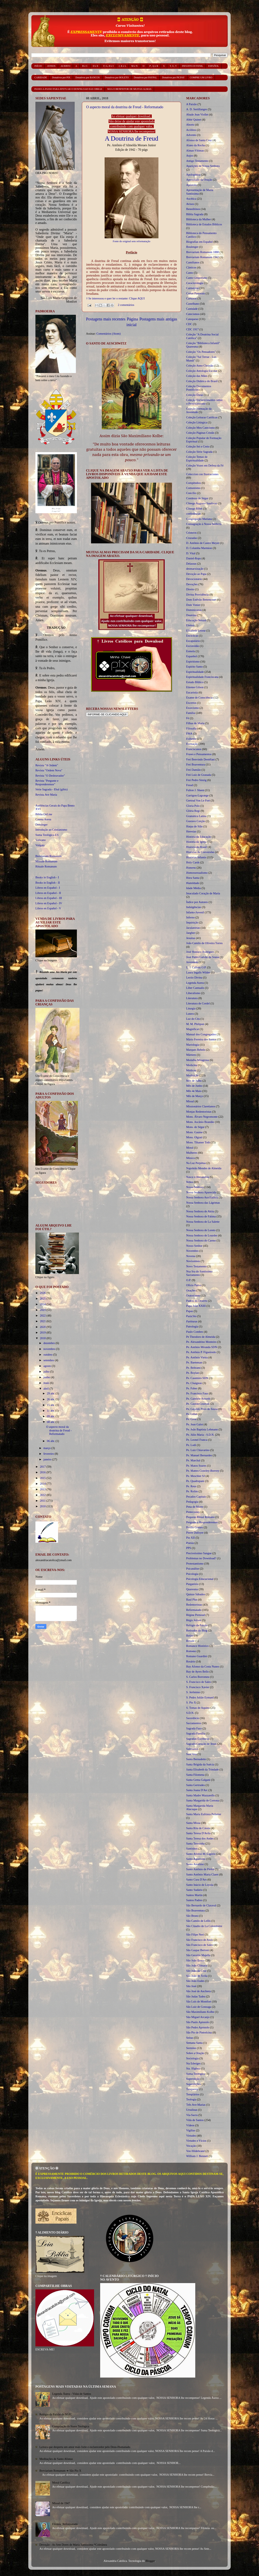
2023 (43, 1309)
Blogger (150, 2560)
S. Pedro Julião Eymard (200, 1697)
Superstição (193, 2078)
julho (47, 1371)
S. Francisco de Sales (198, 1681)
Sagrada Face (194, 1728)
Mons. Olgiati (194, 1137)
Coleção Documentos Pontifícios (198, 388)
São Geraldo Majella (198, 1955)
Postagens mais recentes (105, 319)
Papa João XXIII (196, 1305)
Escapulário (193, 640)
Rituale (190, 1640)
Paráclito (191, 1316)
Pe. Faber (191, 1388)
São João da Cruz (196, 1970)
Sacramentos (193, 1723)
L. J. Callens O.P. (196, 967)
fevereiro (49, 1453)
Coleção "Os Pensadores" (201, 351)
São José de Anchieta (198, 1991)
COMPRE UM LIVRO (201, 77)
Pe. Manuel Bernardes (199, 1455)
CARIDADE (40, 77)
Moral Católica (61, 2482)
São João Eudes (195, 1980)
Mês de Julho (194, 1080)
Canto (189, 272)
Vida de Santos (195, 2120)
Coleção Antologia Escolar (201, 370)
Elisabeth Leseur (196, 630)
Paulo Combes (194, 1331)
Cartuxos (191, 298)
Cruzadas (191, 538)
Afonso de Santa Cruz (199, 140)
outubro (48, 1354)
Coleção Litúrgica (196, 422)
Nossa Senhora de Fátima (201, 1216)
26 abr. (51, 1399)
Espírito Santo (194, 666)
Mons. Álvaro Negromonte (202, 1116)
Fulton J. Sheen (195, 790)
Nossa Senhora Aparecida (201, 1192)
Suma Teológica (195, 2073)
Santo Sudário (194, 1889)
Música (190, 1158)
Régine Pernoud (195, 1615)
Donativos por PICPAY (173, 77)
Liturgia (190, 1008)
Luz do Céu (193, 1018)
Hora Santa (192, 877)
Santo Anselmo (195, 1864)
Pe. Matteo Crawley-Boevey (202, 1470)
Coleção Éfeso (194, 394)
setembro (49, 1360)
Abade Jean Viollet (197, 114)
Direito (190, 589)
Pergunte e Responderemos (202, 1522)
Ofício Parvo (193, 1285)
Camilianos (193, 262)
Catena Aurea (43, 819)
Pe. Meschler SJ (195, 1476)
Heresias (191, 831)
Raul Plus (191, 1599)
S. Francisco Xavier (197, 1687)
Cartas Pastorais (195, 293)
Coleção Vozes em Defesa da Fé (204, 465)
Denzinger (41, 824)
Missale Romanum (46, 861)
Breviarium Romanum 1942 (202, 257)
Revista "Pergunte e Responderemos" (46, 782)
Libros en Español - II (48, 893)
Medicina (191, 1065)
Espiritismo (193, 661)
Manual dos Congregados (201, 1034)
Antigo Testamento (197, 160)
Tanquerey (192, 2089)
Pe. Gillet (191, 1414)
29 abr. (51, 1393)
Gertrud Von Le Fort (198, 800)
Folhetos (191, 738)
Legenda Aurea (195, 982)
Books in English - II (47, 882)
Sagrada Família (195, 1733)
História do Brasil (196, 847)
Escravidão (192, 646)
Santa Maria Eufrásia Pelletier (203, 1814)
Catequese (192, 319)
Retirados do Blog (196, 1630)
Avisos (190, 204)
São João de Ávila (196, 1975)
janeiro (48, 1459)
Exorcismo (192, 707)
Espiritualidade (195, 671)
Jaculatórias (193, 927)
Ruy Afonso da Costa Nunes (202, 1666)
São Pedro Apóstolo (197, 2027)
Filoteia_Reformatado (65, 2524)
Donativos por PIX (61, 77)
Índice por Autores (197, 902)
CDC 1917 (192, 329)
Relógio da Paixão (197, 1625)
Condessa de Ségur (197, 498)
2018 (43, 1338)
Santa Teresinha (195, 1843)
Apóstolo (191, 185)
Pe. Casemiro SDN (197, 1378)
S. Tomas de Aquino (198, 1707)
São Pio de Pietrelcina (199, 2032)
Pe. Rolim (192, 1491)
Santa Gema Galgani (198, 1779)
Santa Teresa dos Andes (200, 1838)
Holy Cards (193, 862)
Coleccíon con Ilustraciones (202, 474)
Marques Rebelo (195, 1049)
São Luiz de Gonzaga (198, 2006)
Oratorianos (193, 1295)
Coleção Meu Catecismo (200, 427)
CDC (189, 324)
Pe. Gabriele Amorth (198, 1398)
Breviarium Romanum (48, 856)
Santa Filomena (195, 1774)
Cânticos (191, 267)
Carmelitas (192, 288)
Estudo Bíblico (195, 682)
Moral (189, 1147)
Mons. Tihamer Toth (198, 1142)
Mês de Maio (194, 1091)
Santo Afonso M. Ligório (200, 1853)
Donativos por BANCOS (87, 77)
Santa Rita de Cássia (198, 1828)
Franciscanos (193, 749)
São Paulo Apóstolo (197, 2022)
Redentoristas (194, 1604)
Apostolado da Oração (199, 179)
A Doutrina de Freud (131, 138)
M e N (134, 66)
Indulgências (193, 907)
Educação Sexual (196, 620)
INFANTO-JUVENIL (192, 66)
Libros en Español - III (48, 898)
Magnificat (192, 1029)
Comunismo (193, 488)
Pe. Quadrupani (195, 1481)
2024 (43, 1304)
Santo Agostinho (196, 1858)
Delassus (191, 563)
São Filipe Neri (195, 1934)
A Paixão (191, 104)
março (48, 1448)
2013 (43, 1489)
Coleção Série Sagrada (199, 451)
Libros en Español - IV (48, 903)
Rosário (190, 1661)
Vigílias (190, 2130)
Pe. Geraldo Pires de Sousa (202, 1409)
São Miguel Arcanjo (198, 2017)
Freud (189, 785)
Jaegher (190, 932)
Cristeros (191, 532)
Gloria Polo (193, 805)
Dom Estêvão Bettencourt (201, 599)
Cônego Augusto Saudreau (201, 503)
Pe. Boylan (192, 1372)
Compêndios (193, 482)
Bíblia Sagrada (194, 214)
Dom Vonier (193, 604)
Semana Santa (194, 2042)
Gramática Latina (196, 816)
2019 (43, 1332)
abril (47, 1388)
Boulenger (192, 246)
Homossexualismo (197, 872)
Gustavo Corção (195, 821)
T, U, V (173, 66)
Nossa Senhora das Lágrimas (203, 1202)
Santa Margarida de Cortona (202, 1800)
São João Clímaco (196, 1965)
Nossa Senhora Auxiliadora (202, 1197)
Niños (189, 1182)
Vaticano (40, 840)
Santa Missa (193, 1822)
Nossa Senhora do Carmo (201, 1240)
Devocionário (194, 579)
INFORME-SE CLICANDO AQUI (107, 714)
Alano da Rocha (195, 145)
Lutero (190, 1013)
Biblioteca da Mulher (198, 219)
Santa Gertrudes (195, 1785)
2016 (43, 1472)
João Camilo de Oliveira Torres (204, 943)
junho (47, 1377)
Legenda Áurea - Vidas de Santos (71, 2393)
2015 (43, 1478)
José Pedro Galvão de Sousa (202, 957)
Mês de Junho (194, 1085)
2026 (43, 1292)
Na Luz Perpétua (196, 1163)
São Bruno (192, 1915)
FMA (189, 733)
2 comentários (126, 305)
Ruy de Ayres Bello (197, 1671)
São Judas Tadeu (195, 1996)
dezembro (50, 1343)
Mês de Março (194, 1096)
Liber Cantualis (195, 987)
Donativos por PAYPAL (145, 77)
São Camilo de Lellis (198, 1920)
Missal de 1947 (61, 2503)
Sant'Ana (191, 1754)
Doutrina (191, 615)
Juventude (192, 962)
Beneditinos (193, 209)
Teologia (191, 2099)
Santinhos (192, 1848)
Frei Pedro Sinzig (196, 780)
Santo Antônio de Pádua (200, 1869)
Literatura (192, 998)
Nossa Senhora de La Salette (203, 1221)
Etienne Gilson (195, 687)
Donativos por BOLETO (117, 77)
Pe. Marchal (193, 1460)
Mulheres (191, 1152)
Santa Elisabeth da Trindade (202, 1769)
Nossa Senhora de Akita (200, 1211)
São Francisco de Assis (199, 1939)
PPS (188, 1548)
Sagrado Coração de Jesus (201, 1743)
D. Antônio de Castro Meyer (202, 543)
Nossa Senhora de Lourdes (201, 1235)
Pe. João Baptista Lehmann (202, 1429)
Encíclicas (192, 635)
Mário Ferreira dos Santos (201, 1039)
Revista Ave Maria (46, 794)
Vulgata (40, 845)
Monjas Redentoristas (198, 1111)
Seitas (189, 2037)
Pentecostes (193, 1512)
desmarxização (195, 568)
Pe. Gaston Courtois (198, 1403)
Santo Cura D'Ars (196, 1879)
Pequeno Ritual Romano (200, 1517)
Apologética (193, 174)
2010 (43, 1506)
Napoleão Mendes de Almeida (203, 1168)
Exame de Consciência (199, 697)
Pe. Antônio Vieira (197, 1357)
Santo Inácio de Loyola (199, 1884)
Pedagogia (192, 1501)
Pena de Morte (194, 1506)
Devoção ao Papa (196, 574)
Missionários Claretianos (200, 1106)
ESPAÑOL (213, 66)
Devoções (192, 584)
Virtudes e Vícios (196, 2140)
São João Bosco (195, 1960)
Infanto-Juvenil (195, 912)
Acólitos (191, 129)
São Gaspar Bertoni (197, 1950)
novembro (50, 1349)
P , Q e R (154, 66)
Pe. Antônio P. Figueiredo (201, 1352)
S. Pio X (191, 1702)
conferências (193, 513)
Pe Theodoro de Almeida (200, 1336)
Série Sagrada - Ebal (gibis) (51, 789)
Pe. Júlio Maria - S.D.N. (200, 1434)
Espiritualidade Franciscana (202, 676)
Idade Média (193, 888)
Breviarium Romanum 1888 (202, 252)
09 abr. (51, 1416)
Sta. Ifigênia (193, 2068)
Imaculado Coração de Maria (203, 893)
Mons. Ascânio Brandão (200, 1122)
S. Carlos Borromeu (197, 1676)
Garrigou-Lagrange (197, 795)
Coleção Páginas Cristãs (200, 432)
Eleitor (190, 625)
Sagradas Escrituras (197, 1738)
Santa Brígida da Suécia (200, 1764)
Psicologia (192, 1573)
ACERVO (65, 66)
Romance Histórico (197, 1645)
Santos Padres (194, 1900)
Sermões (191, 2048)
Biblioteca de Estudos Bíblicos (204, 224)
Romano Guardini (196, 1656)
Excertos (191, 702)
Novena (190, 1256)
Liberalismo (193, 993)
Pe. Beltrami (193, 1367)
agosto (48, 1366)
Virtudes (191, 2135)
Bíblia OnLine (43, 814)
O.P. (188, 1280)
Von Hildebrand (195, 2151)
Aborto (190, 124)
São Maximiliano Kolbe (200, 2011)
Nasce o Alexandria (197, 1177)
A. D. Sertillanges (196, 109)
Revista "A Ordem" (46, 765)
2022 (43, 1315)
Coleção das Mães (196, 375)
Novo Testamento (196, 1266)
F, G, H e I (108, 66)
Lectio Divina (194, 977)
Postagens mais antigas (158, 319)
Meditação (192, 1075)
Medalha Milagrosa (197, 1060)
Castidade (192, 308)
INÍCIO (38, 66)
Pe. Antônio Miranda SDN (201, 1347)
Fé (187, 718)
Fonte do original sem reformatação (131, 241)
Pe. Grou (191, 1419)
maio (47, 1382)
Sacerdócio (192, 1718)
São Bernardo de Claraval (201, 1905)
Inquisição (192, 922)
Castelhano (192, 303)
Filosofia (191, 728)
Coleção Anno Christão (199, 365)
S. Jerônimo (193, 1692)
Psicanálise (192, 1568)
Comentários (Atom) (109, 333)
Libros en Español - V (48, 908)
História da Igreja (196, 841)
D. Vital (190, 553)
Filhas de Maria (195, 723)
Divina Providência (197, 594)
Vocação (191, 2145)
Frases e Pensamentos (199, 754)
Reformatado (193, 1609)
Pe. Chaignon (194, 1383)
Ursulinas (191, 2109)
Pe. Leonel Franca (196, 1439)
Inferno (190, 917)
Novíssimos (193, 1261)
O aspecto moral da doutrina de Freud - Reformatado (124, 107)
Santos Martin (194, 1895)
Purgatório (192, 1584)
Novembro (192, 1250)
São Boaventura (195, 1910)
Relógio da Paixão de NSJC (55, 2414)
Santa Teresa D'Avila (198, 1833)
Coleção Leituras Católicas (202, 417)
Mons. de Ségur (195, 1127)
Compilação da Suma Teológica (70, 2426)
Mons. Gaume (194, 1132)
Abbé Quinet (193, 119)
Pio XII (190, 1537)
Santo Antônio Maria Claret (202, 1874)
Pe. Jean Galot (194, 1424)
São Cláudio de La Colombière (204, 1926)
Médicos (191, 1070)
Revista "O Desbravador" (50, 775)
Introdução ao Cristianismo (51, 829)
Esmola (190, 651)
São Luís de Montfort (198, 2001)
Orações (191, 1290)
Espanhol (191, 656)
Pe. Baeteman (194, 1362)
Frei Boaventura (195, 764)
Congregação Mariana (199, 519)
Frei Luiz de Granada (198, 774)
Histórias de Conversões (200, 852)
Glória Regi (193, 810)
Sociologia (192, 2058)
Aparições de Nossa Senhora (203, 165)
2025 (43, 1298)
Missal (190, 1101)
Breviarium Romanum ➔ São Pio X (60, 2470)
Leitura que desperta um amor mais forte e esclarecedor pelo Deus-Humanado (84, 2447)
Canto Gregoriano (196, 277)
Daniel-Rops (193, 558)
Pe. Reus (191, 1486)
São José (191, 1986)
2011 (43, 1500)
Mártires (191, 1054)
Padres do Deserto (196, 1300)
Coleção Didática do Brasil (202, 381)
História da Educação (198, 836)
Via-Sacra (192, 2115)
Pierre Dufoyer (195, 1532)
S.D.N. (190, 1712)
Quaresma (192, 1589)
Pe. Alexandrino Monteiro (201, 1341)
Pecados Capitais (196, 1496)
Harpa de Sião (194, 826)
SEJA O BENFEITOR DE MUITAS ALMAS (129, 89)
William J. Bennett (197, 2156)
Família (190, 712)
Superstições (193, 2084)
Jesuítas (190, 938)
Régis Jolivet (193, 1620)
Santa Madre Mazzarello (200, 1795)
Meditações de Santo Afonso (56, 2458)
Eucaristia (192, 692)
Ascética (191, 198)
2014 (43, 1483)
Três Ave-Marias (196, 2104)
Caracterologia (194, 283)
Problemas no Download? (201, 1558)
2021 (43, 1321)
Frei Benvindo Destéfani (200, 759)
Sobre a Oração (195, 2053)
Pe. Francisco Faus (197, 1393)
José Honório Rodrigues (200, 951)
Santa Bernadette (196, 1759)
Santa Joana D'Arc (197, 1790)
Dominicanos (194, 610)
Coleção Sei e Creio (197, 446)
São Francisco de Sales (199, 1944)
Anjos (189, 155)
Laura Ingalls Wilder (198, 972)
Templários (192, 2094)
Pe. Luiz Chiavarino (198, 1450)
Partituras (191, 1321)
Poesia (190, 1543)
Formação (192, 743)
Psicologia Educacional (199, 1579)
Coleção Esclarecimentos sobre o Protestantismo (204, 401)
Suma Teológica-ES (46, 834)
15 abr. (51, 1405)
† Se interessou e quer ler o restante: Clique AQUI (115, 298)
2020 (43, 1326)
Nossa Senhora (195, 1187)
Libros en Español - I (47, 887)
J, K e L (122, 66)
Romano (191, 1651)
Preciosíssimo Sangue (199, 1553)
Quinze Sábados (195, 1594)
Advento (191, 135)
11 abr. (51, 1410)
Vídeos (190, 2125)
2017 (43, 1466)
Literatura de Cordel (198, 1003)
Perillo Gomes (194, 1527)
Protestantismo (195, 1563)
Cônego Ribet (194, 508)
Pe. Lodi (191, 1445)
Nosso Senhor (194, 1245)
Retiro (189, 1635)
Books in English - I (47, 877)
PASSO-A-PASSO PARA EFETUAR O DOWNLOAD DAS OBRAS (68, 89)
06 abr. (51, 1441)
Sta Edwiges (193, 2063)
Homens (191, 867)
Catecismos (193, 314)
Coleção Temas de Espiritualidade (196, 458)
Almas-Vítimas (195, 150)
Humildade (192, 883)
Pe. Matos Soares (196, 1465)
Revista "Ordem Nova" (48, 770)
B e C (85, 66)
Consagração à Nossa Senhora (203, 524)
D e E (95, 66)
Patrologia (192, 1326)
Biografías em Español (199, 241)
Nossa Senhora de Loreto (200, 1230)
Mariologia (192, 1044)
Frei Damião (193, 769)
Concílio (191, 493)
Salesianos (192, 1748)
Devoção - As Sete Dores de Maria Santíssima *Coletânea (73, 2544)
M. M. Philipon (195, 1024)
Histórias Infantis (196, 857)
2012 (43, 1495)
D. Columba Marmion (199, 548)
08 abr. (51, 1422)
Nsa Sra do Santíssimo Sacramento (199, 1273)
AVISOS (51, 66)
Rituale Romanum (46, 866)
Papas (189, 1311)
